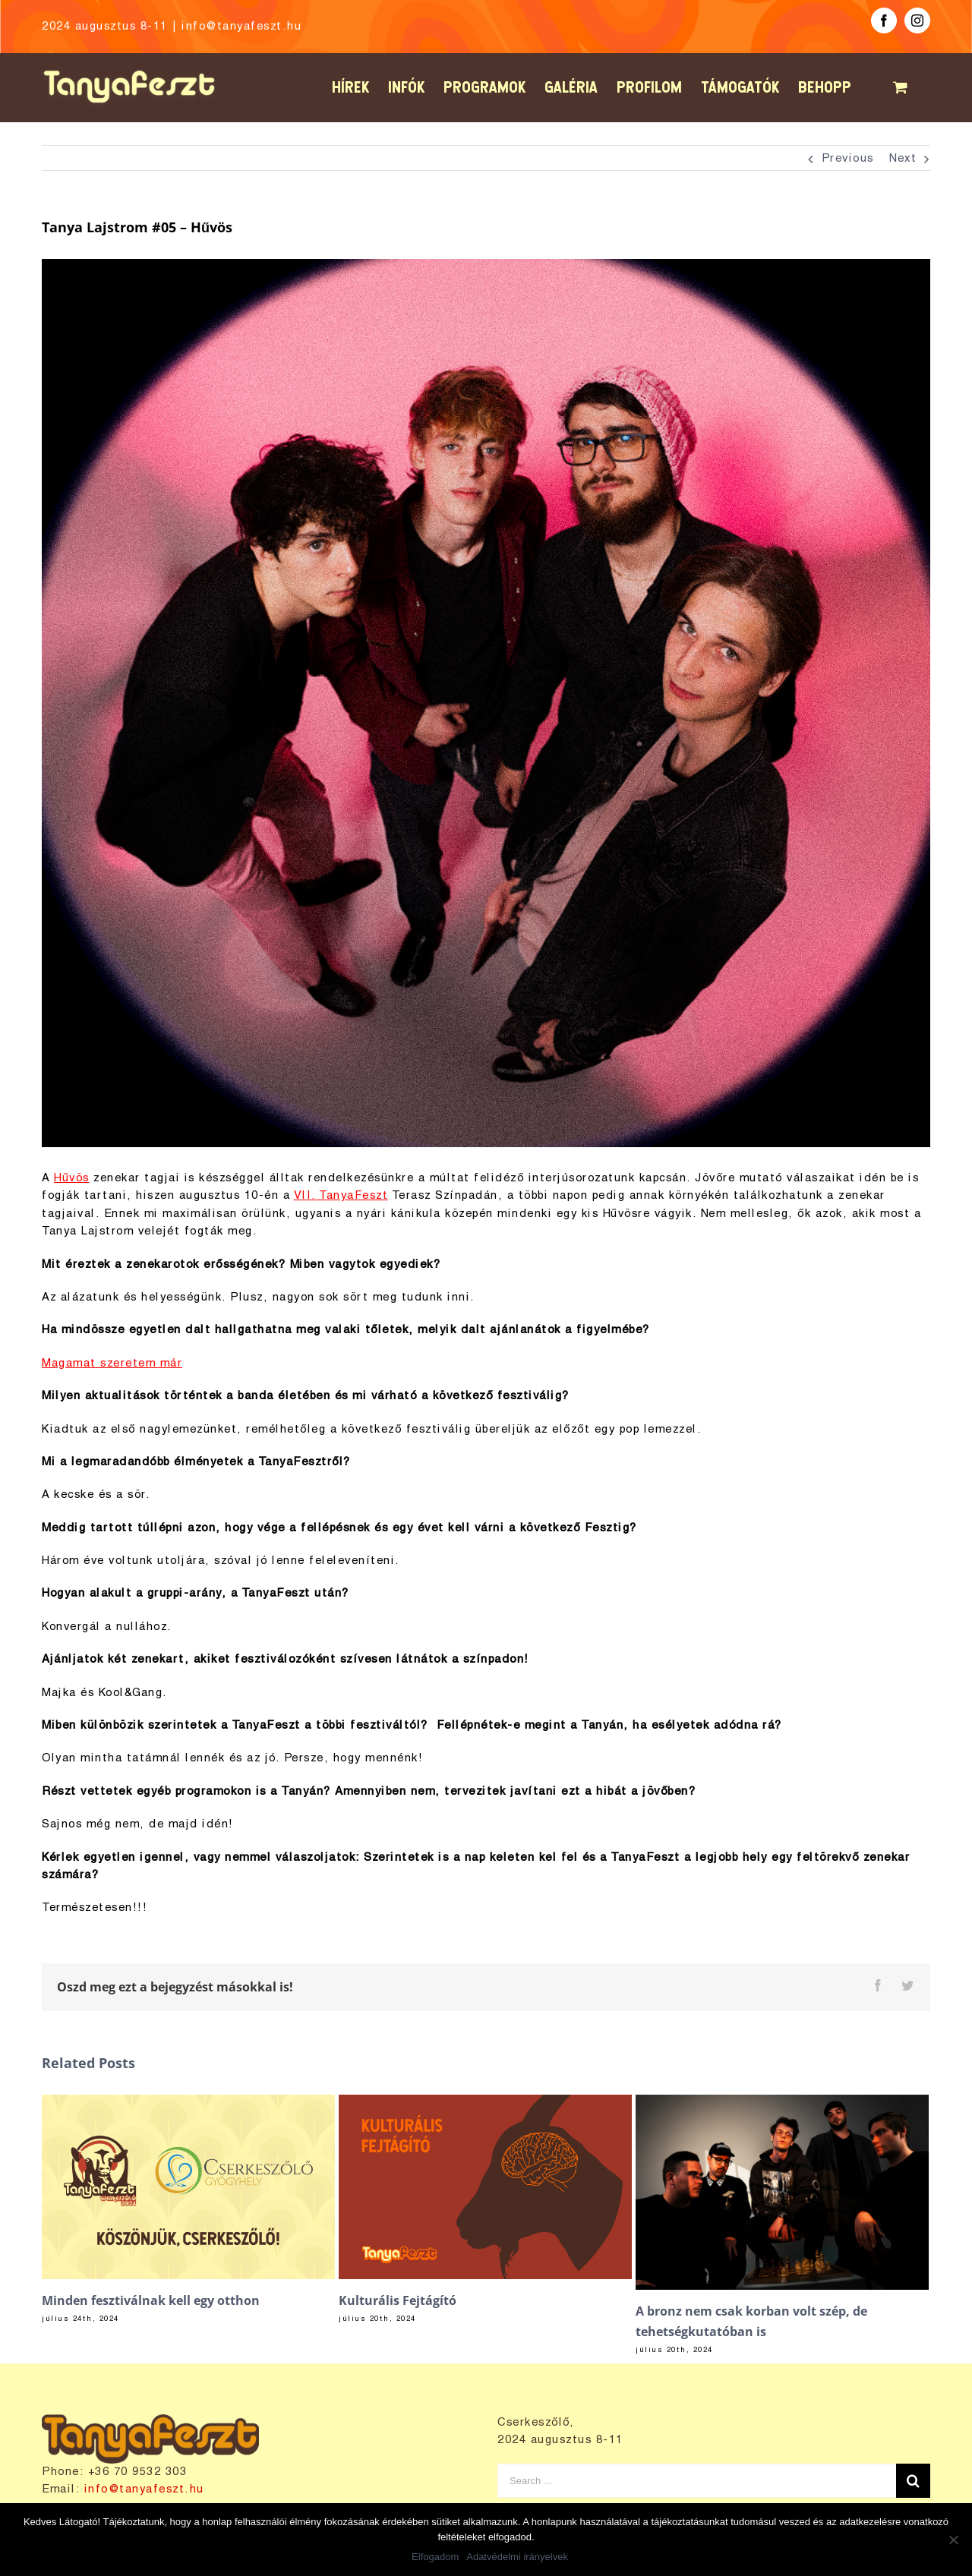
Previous (848, 158)
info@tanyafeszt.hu (241, 26)
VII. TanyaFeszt (341, 1195)
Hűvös (72, 1178)
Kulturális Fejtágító (397, 2300)
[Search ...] (696, 2481)
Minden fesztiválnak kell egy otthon (151, 2300)
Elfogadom (435, 2556)
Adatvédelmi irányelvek (517, 2556)
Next (903, 158)
